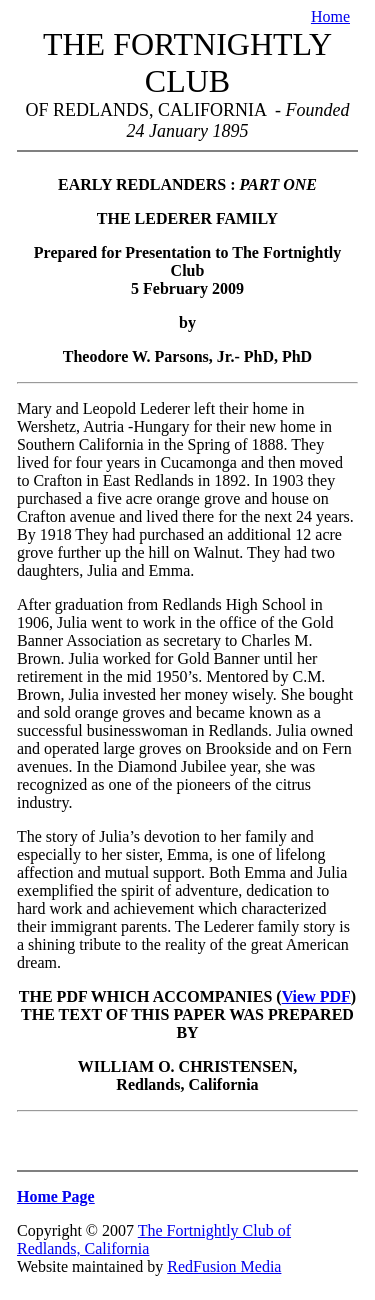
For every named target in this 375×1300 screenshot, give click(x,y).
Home (330, 16)
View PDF (316, 996)
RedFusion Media (224, 1266)
